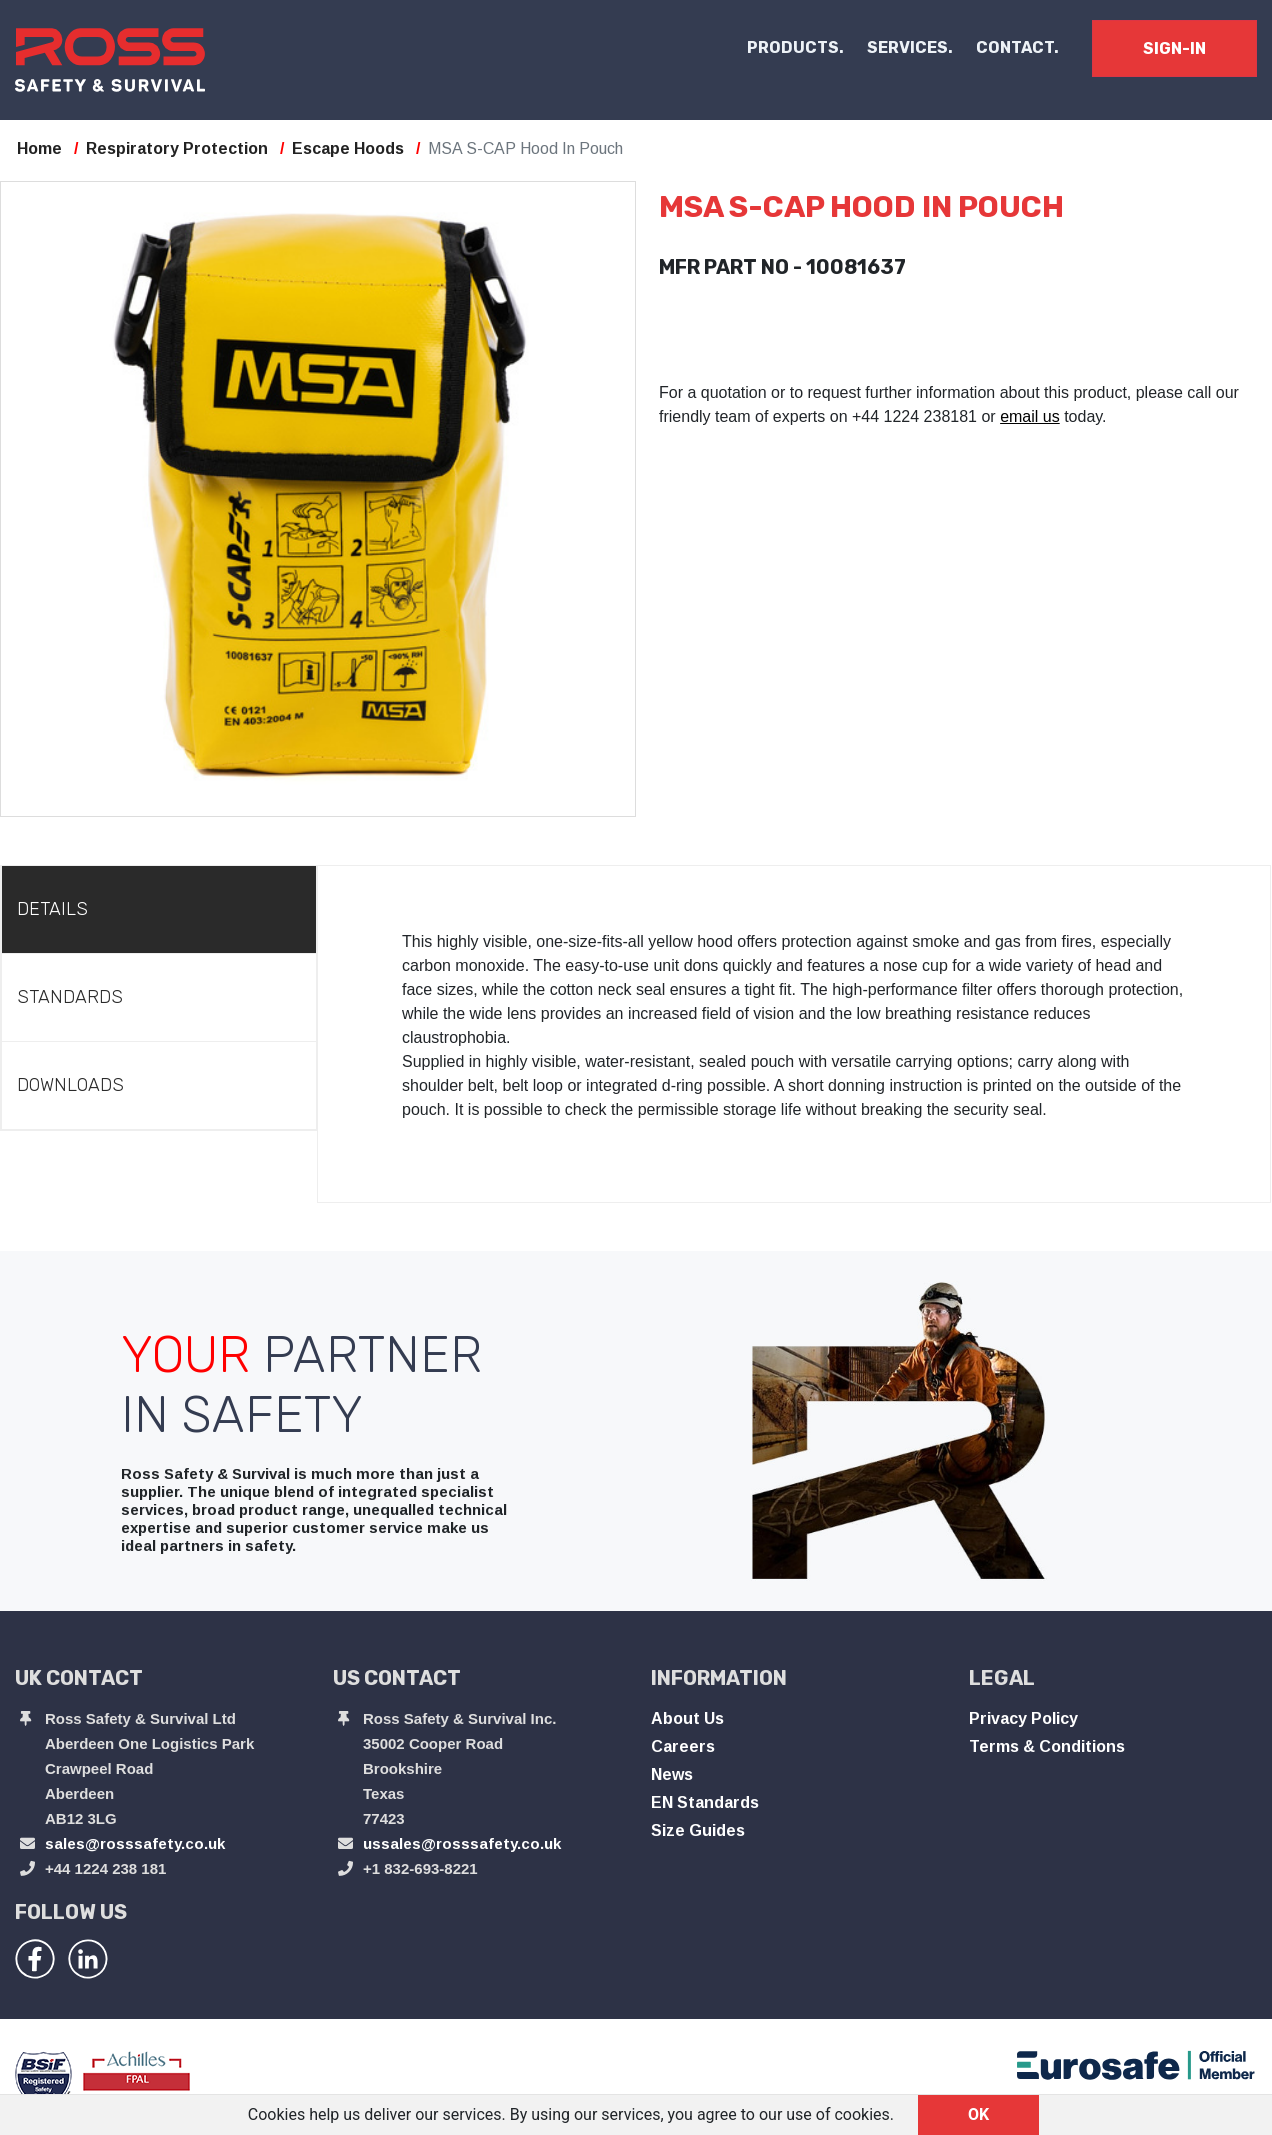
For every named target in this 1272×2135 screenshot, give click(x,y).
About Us (687, 1718)
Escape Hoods (348, 148)
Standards (70, 997)
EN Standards (705, 1802)
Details (52, 909)
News (672, 1774)
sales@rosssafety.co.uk (135, 1843)
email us (1030, 416)
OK (978, 2114)
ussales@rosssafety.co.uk (462, 1843)
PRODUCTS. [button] (795, 47)
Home (39, 148)
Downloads (70, 1085)
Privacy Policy (1023, 1718)
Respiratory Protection (177, 148)
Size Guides (698, 1830)
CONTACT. (1017, 47)
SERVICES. (910, 47)
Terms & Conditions (1047, 1746)
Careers (683, 1746)
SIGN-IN (1174, 48)
